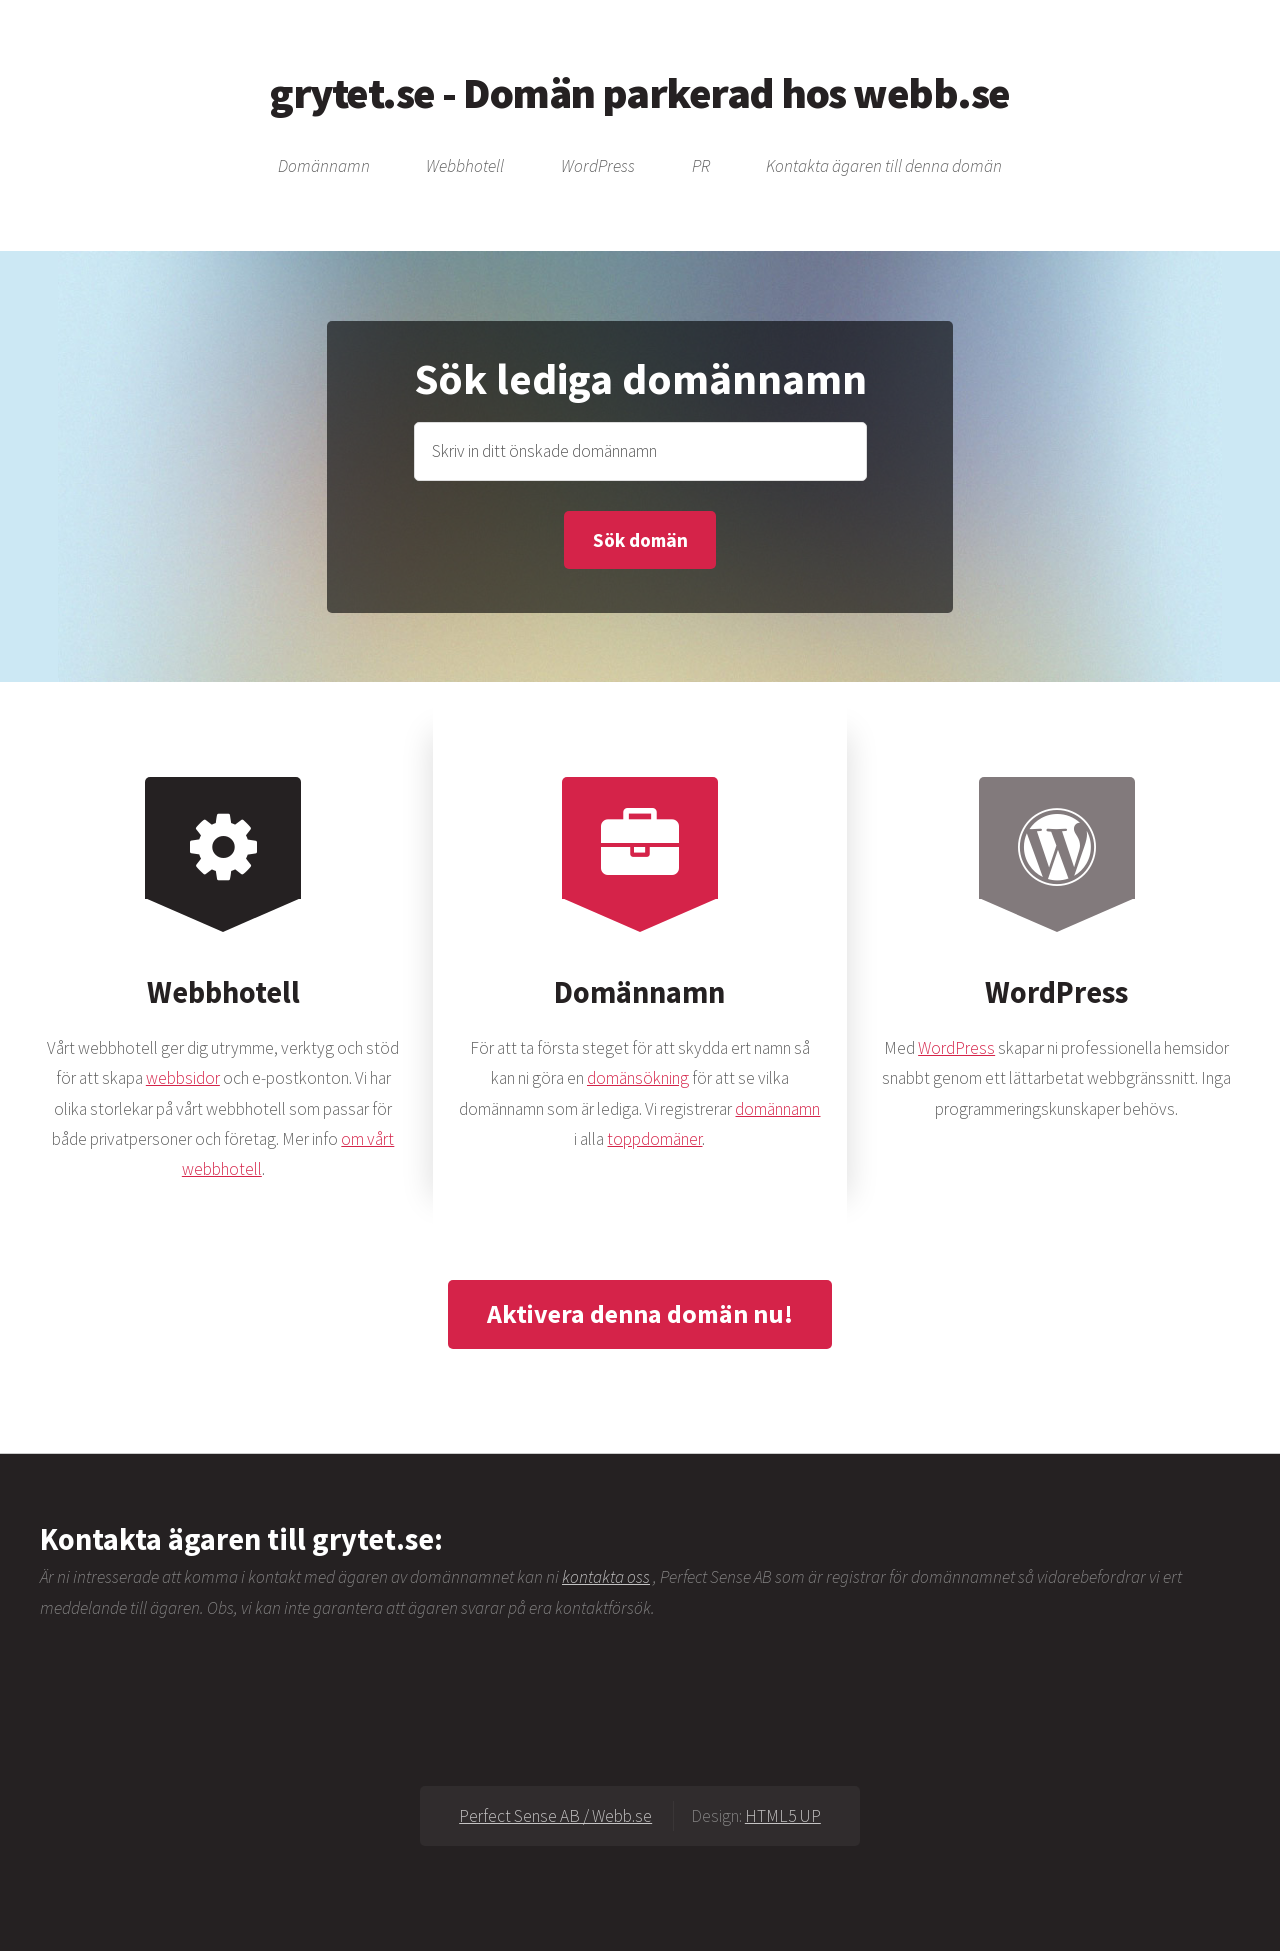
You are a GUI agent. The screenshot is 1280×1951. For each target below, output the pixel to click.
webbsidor (183, 1078)
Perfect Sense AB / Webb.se (555, 1816)
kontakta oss (606, 1577)
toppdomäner (654, 1139)
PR (701, 167)
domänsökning (638, 1078)
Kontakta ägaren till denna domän (884, 167)
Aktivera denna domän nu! (640, 1313)
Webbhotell (465, 167)
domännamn (777, 1109)
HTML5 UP (783, 1816)
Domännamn (324, 167)
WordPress (598, 167)
